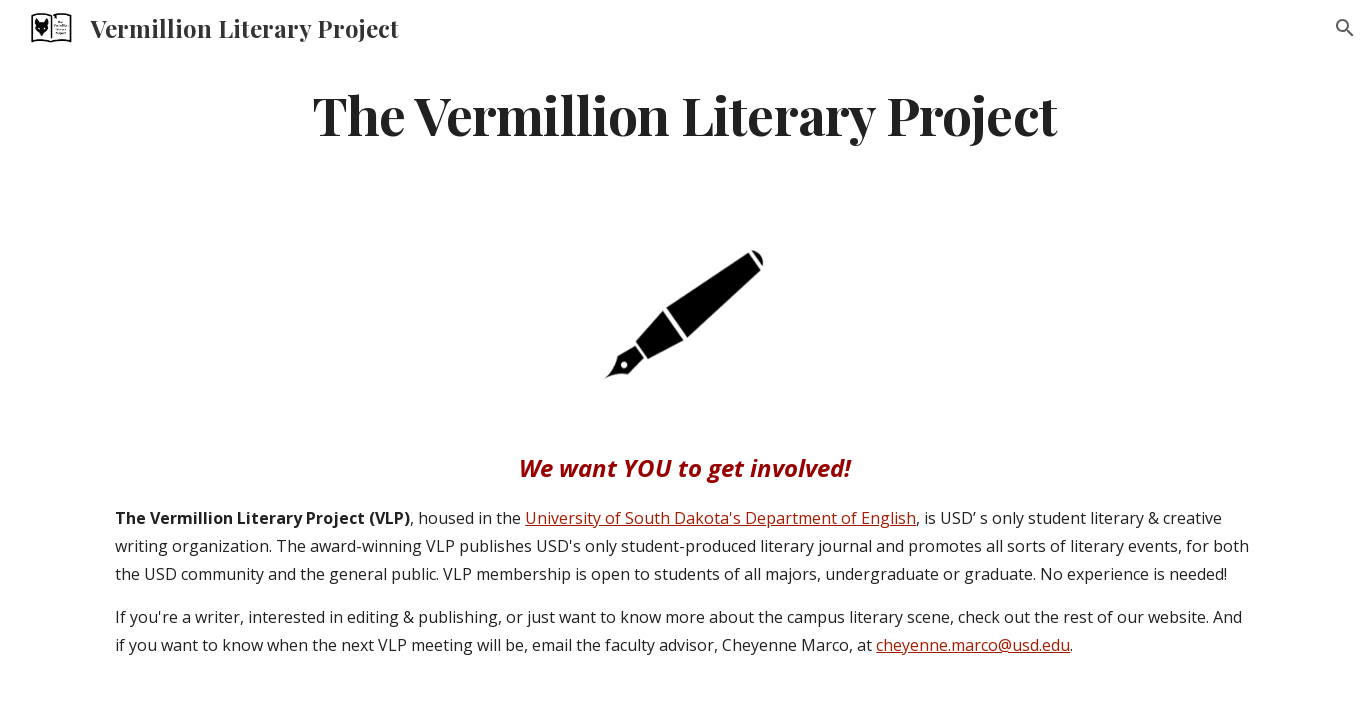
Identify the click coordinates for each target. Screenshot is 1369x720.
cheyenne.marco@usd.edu (973, 645)
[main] (684, 113)
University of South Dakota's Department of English (720, 518)
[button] (1345, 28)
